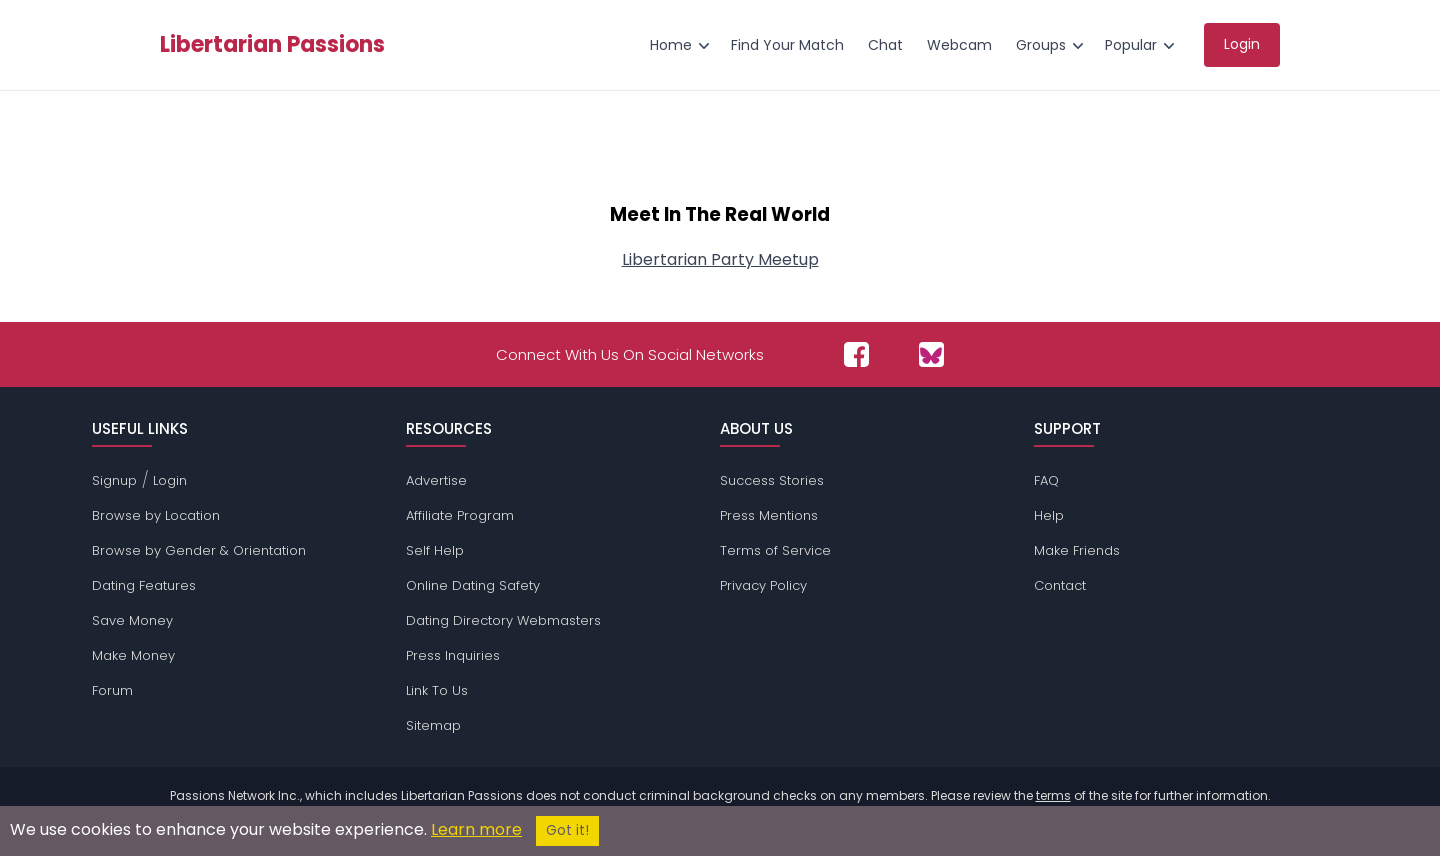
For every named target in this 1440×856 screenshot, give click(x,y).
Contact (1060, 585)
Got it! (567, 830)
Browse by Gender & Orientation (199, 550)
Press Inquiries (453, 655)
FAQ (1046, 480)
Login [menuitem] (1242, 44)
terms (1053, 795)
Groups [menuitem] (1041, 45)
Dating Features (144, 585)
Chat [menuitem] (885, 45)
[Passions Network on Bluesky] (931, 354)
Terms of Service (775, 550)
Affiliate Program (460, 515)
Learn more (476, 829)
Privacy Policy (763, 585)
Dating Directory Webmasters (503, 620)
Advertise (436, 480)
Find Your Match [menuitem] (787, 45)
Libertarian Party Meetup (720, 259)
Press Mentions (769, 515)
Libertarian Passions (272, 45)
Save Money (132, 620)
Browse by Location (156, 515)
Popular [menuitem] (1131, 45)
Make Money (133, 655)
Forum (112, 690)
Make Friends (1077, 550)
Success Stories (772, 480)
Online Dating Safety (473, 585)
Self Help (435, 550)
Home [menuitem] (671, 45)
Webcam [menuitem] (959, 45)
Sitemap (433, 725)
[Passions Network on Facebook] (856, 354)
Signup (114, 480)
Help (1049, 515)
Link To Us (437, 690)
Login (170, 480)
